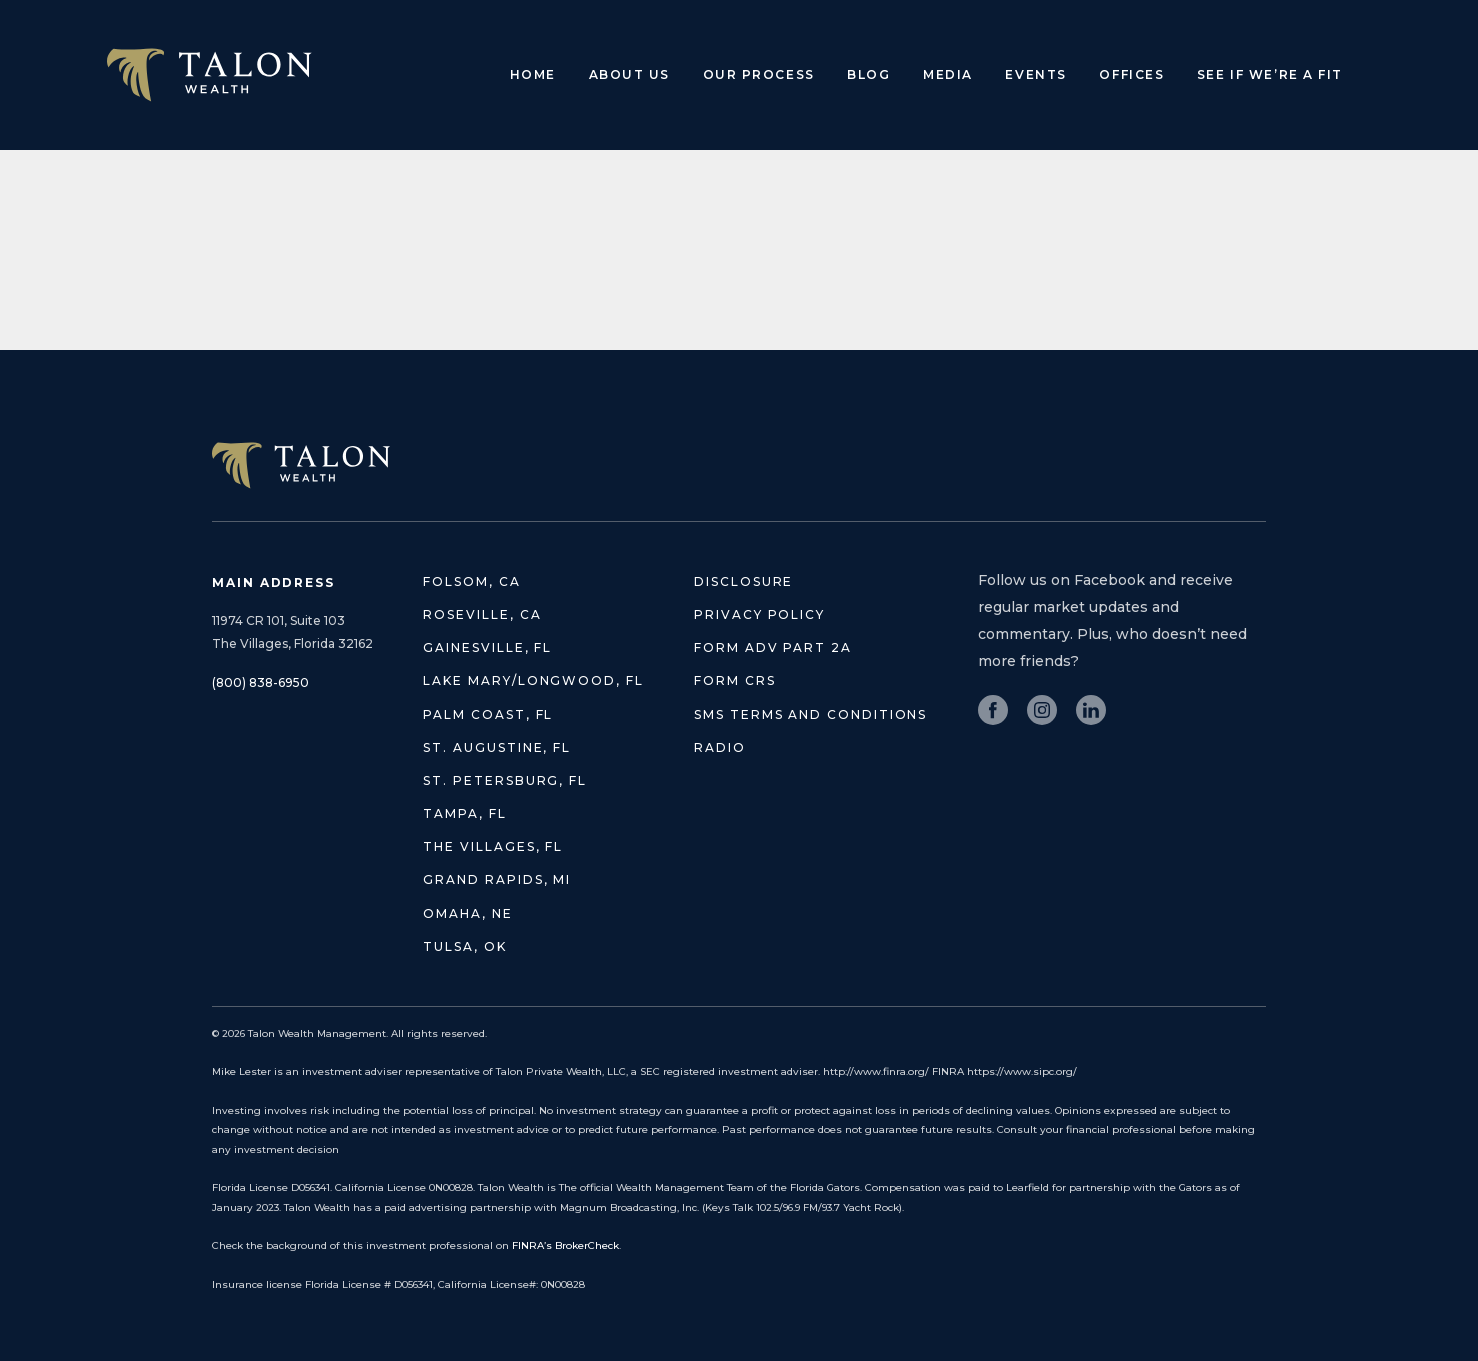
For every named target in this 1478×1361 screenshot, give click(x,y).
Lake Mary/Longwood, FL (533, 680)
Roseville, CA (482, 614)
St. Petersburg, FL (505, 780)
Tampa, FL (464, 813)
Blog (868, 74)
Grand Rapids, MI (497, 879)
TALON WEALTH (301, 465)
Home (533, 74)
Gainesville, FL (487, 647)
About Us (629, 74)
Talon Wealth (209, 75)
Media (948, 74)
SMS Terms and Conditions (810, 714)
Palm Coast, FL (488, 714)
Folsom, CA (471, 581)
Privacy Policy (759, 614)
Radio (720, 747)
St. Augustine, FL (497, 747)
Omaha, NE (467, 913)
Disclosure (743, 581)
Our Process (759, 74)
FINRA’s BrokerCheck (565, 1245)
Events (1035, 74)
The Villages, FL (493, 846)
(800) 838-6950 (260, 682)
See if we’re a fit (1270, 74)
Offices (1131, 74)
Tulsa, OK (464, 946)
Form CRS (734, 680)
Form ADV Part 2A (773, 647)
